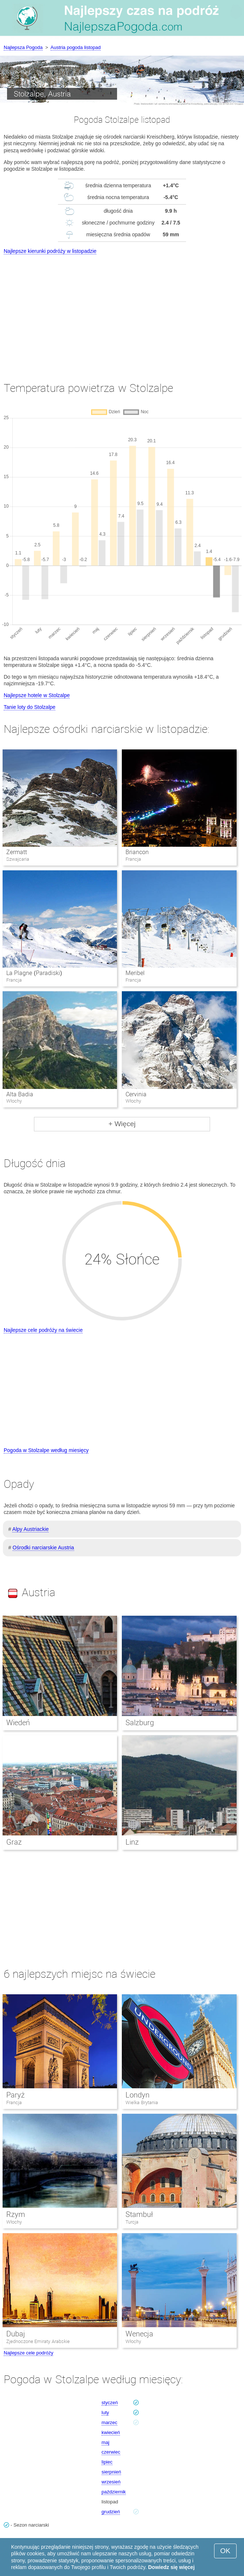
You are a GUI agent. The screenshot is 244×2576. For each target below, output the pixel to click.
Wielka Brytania (142, 2102)
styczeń (110, 2402)
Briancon (137, 852)
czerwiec (111, 2452)
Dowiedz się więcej (171, 2567)
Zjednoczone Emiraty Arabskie (38, 2341)
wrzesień (111, 2482)
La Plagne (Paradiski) (34, 973)
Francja (14, 2102)
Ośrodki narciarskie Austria (43, 1547)
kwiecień (111, 2432)
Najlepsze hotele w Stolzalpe (37, 695)
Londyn (138, 2095)
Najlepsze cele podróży (28, 2353)
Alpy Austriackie (30, 1529)
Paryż (15, 2095)
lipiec (107, 2462)
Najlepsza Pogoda (23, 47)
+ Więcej (122, 1124)
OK (225, 2551)
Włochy (14, 2222)
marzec (109, 2422)
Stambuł (139, 2214)
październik (114, 2492)
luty (105, 2412)
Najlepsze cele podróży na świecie (43, 1330)
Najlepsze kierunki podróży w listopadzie (50, 251)
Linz (132, 1842)
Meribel (135, 973)
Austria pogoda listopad (76, 47)
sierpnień (111, 2472)
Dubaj (15, 2333)
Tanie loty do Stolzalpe (29, 707)
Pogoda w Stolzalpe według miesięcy (46, 1450)
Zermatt (16, 852)
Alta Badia (19, 1094)
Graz (14, 1842)
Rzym (15, 2214)
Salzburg (140, 1722)
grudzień (111, 2511)
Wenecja (139, 2333)
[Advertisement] (122, 311)
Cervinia (136, 1094)
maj (105, 2442)
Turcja (132, 2222)
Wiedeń (18, 1722)
